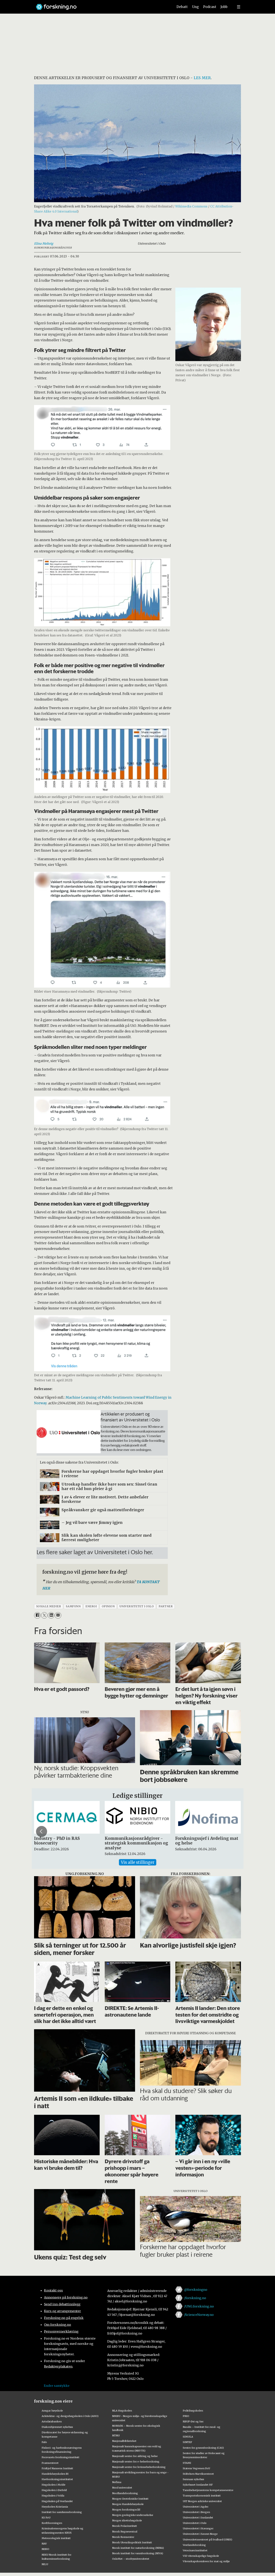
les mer (202, 77)
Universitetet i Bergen (196, 2512)
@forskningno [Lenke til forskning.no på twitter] (195, 2290)
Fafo (44, 2442)
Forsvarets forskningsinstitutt (60, 2457)
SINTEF (187, 2442)
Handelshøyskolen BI (55, 2473)
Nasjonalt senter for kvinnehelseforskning (139, 2466)
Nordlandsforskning (125, 2493)
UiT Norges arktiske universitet (202, 2501)
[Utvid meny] (238, 7)
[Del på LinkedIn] (51, 1615)
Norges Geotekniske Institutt (130, 2498)
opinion (108, 1606)
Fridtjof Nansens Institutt (57, 2468)
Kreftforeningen (52, 2522)
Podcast (209, 7)
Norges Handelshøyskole (128, 2504)
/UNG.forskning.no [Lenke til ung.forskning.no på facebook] (199, 2306)
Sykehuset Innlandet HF (198, 2484)
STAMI (187, 2462)
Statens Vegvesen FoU (196, 2468)
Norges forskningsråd (126, 2509)
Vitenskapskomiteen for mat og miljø (206, 2561)
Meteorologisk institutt (56, 2538)
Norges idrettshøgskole (127, 2520)
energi (91, 1606)
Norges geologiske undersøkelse (132, 2514)
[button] (233, 1831)
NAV (44, 2543)
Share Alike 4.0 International (55, 211)
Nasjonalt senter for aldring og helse (135, 2456)
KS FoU (46, 2517)
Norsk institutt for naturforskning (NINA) (138, 2547)
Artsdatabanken (52, 2421)
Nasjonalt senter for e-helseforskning (135, 2461)
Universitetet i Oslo (194, 2522)
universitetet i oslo (136, 1606)
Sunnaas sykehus (193, 2479)
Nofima (116, 2482)
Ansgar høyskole (52, 2410)
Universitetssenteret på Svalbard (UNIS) (207, 2539)
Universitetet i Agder (195, 2506)
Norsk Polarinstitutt (124, 2525)
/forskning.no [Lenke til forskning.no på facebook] (195, 2298)
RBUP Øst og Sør (193, 2421)
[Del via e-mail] (58, 1615)
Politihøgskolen (193, 2410)
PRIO (186, 2416)
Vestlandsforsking (194, 2544)
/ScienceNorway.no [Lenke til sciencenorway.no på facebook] (199, 2315)
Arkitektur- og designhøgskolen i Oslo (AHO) (70, 2416)
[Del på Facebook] (37, 1615)
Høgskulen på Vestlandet (57, 2501)
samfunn (73, 1606)
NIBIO (45, 2549)
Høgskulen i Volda (53, 2495)
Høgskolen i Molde (53, 2484)
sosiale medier (48, 1606)
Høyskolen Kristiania (55, 2506)
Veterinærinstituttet (195, 2550)
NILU (45, 2564)
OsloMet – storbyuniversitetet (130, 2558)
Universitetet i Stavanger (198, 2528)
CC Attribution (220, 206)
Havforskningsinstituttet (57, 2479)
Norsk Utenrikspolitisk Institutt (132, 2542)
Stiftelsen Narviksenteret (198, 2473)
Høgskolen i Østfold (54, 2490)
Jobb (224, 7)
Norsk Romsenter (123, 2536)
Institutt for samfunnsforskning (62, 2512)
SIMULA (188, 2436)
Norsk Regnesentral (124, 2531)
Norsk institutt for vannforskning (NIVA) (137, 2553)
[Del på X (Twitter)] (44, 1615)
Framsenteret (50, 2462)
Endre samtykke (56, 2386)
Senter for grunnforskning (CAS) (203, 2447)
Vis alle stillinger (137, 1862)
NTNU (116, 2435)
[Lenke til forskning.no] (101, 5)
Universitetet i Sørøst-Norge (200, 2533)
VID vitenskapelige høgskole (201, 2555)
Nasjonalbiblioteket (124, 2440)
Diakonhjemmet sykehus (57, 2426)
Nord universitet (122, 2487)
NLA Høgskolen (122, 2410)
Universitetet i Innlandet (198, 2517)
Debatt (182, 7)
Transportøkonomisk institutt (202, 2495)
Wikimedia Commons (191, 206)
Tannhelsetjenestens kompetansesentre (208, 2490)
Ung (195, 7)
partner (166, 1606)
